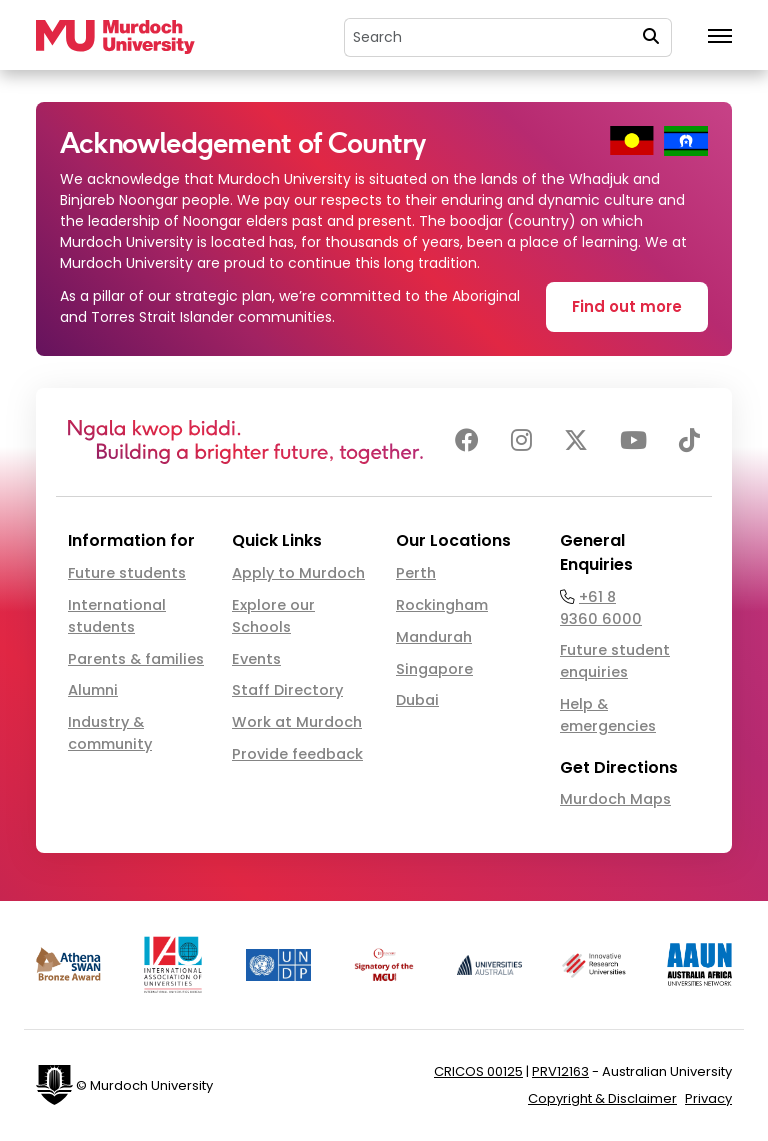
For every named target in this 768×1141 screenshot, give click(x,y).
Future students (127, 573)
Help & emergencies (608, 715)
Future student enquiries (615, 661)
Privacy (708, 1098)
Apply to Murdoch (298, 573)
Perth (416, 573)
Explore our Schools (273, 616)
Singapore (434, 669)
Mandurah (434, 637)
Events (256, 659)
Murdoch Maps (615, 799)
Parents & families (136, 659)
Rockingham (442, 605)
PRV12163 (560, 1071)
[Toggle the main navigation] (720, 37)
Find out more (627, 306)
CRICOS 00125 (478, 1071)
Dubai (417, 700)
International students (117, 616)
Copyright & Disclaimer (602, 1098)
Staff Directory (287, 690)
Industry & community (110, 733)
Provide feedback (297, 754)
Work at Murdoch (297, 722)
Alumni (93, 690)
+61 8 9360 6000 (601, 608)
